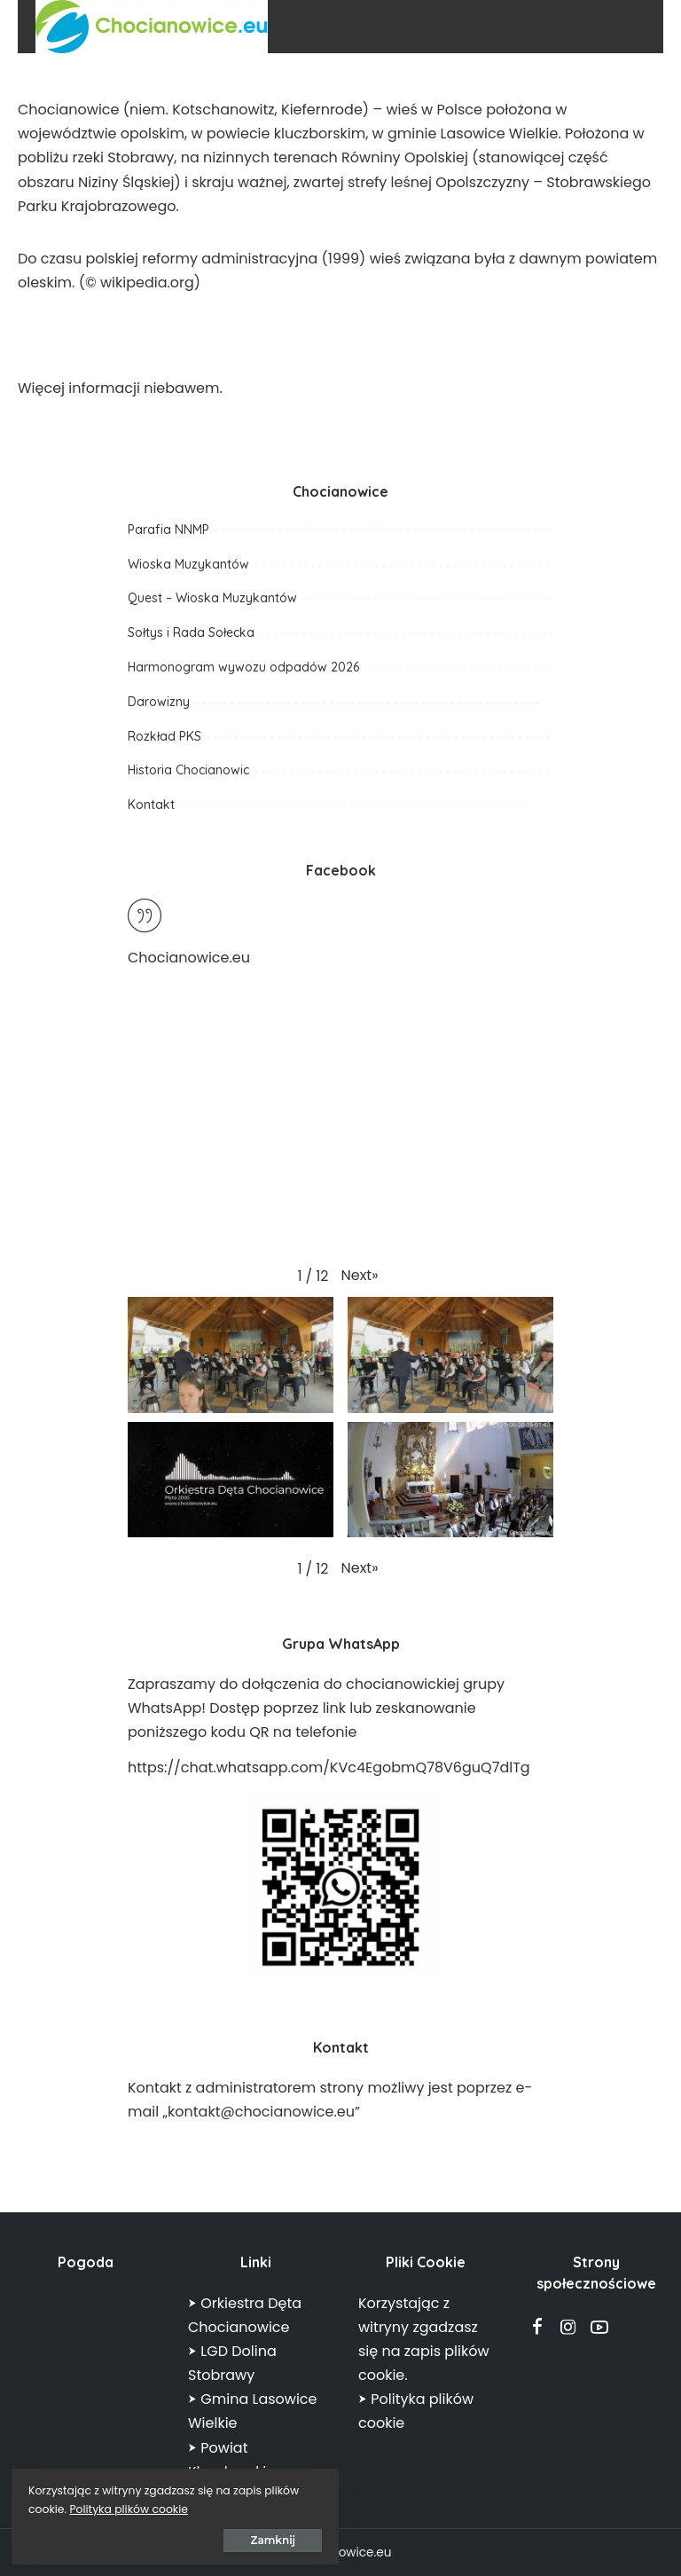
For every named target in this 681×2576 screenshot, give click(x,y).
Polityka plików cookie (200, 2506)
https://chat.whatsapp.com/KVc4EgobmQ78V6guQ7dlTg (329, 1767)
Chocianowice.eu (189, 957)
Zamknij (212, 2537)
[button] (360, 1275)
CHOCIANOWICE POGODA (85, 2357)
